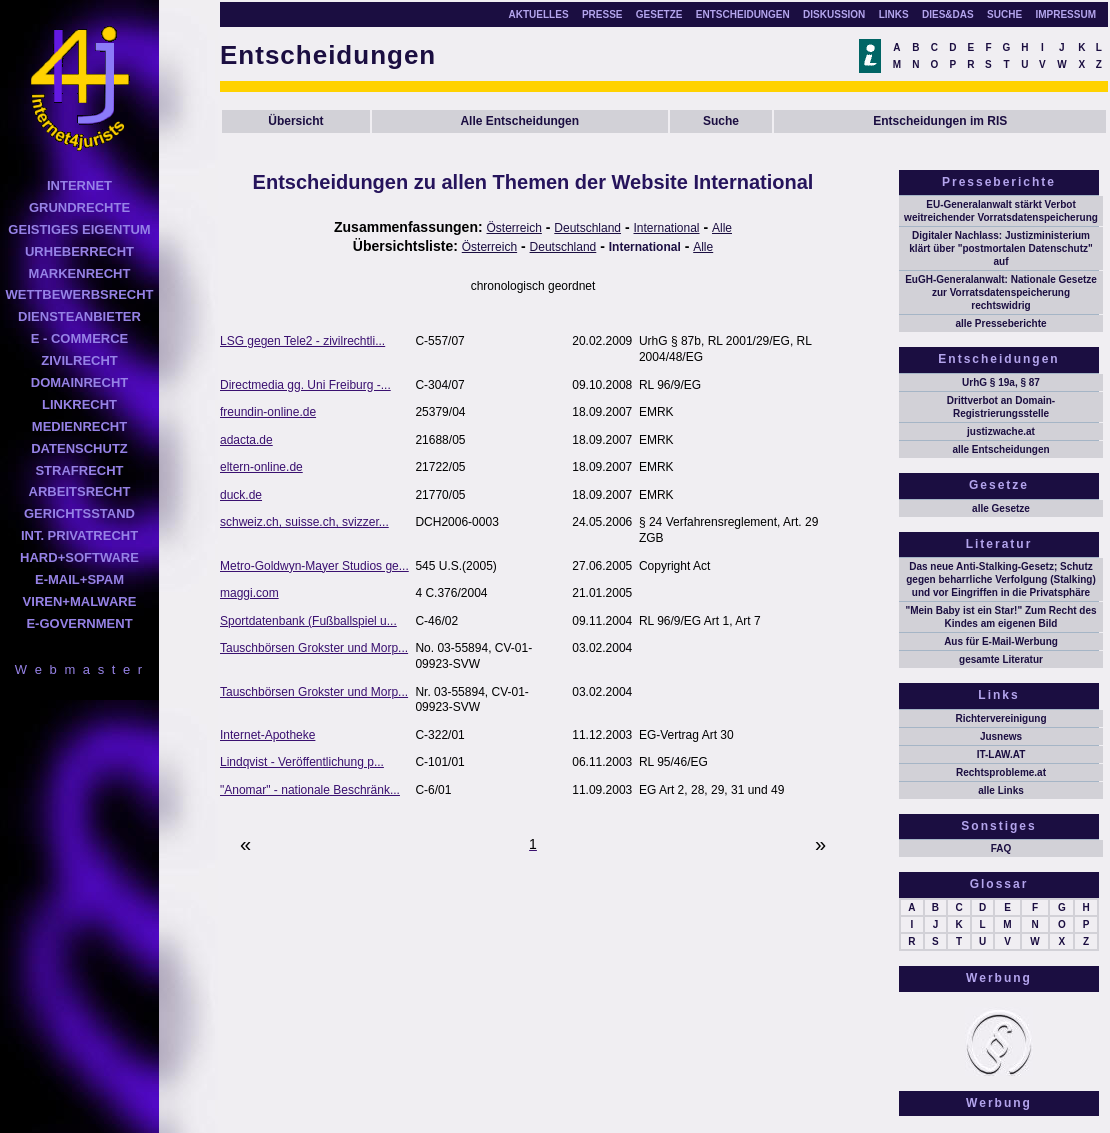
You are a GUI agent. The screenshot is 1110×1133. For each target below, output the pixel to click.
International (666, 228)
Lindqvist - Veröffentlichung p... (302, 762)
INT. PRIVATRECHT (79, 535)
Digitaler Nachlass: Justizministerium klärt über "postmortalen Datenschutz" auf (1000, 248)
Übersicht (295, 121)
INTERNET (79, 185)
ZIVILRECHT (79, 360)
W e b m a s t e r (79, 669)
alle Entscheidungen (1000, 449)
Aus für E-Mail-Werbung (1001, 641)
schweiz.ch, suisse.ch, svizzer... (304, 522)
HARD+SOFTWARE (79, 557)
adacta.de (246, 440)
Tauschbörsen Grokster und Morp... (314, 648)
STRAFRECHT (79, 470)
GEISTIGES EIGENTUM (79, 229)
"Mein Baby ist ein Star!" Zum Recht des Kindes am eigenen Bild (1000, 617)
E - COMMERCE (80, 338)
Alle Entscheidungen (519, 121)
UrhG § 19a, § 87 (1001, 382)
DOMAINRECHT (80, 382)
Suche (721, 121)
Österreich (514, 228)
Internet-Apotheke (267, 735)
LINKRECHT (79, 404)
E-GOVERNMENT (79, 623)
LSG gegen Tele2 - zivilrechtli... (302, 341)
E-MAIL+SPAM (79, 579)
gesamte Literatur (1001, 659)
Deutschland (587, 228)
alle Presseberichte (1000, 323)
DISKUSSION (834, 14)
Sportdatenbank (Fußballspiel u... (308, 621)
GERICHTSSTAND (79, 513)
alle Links (1001, 790)
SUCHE (1004, 14)
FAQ (1001, 848)
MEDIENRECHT (79, 426)
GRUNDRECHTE (79, 207)
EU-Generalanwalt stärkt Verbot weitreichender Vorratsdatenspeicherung (1001, 211)
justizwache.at (1001, 431)
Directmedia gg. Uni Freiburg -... (305, 385)
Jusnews (1001, 736)
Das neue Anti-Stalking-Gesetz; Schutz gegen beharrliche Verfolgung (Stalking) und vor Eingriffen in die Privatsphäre (1000, 579)
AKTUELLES (539, 14)
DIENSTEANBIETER (79, 316)
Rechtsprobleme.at (1001, 772)
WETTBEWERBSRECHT (79, 294)
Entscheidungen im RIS (940, 121)
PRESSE (602, 14)
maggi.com (249, 593)
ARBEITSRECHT (80, 491)
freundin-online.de (268, 412)
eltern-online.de (261, 467)
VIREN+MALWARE (80, 601)
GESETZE (659, 14)
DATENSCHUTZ (79, 448)
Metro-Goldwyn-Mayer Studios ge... (314, 566)
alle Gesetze (1001, 508)
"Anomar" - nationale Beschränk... (310, 790)
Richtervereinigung (1000, 718)
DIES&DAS (948, 14)
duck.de (241, 495)
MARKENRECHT (80, 273)
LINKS (894, 14)
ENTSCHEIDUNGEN (743, 14)
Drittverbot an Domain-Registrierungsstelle (1001, 407)
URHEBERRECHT (79, 251)
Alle (722, 228)
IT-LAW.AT (1001, 754)
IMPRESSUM (1065, 14)
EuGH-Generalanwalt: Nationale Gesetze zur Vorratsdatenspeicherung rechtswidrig (1001, 292)
